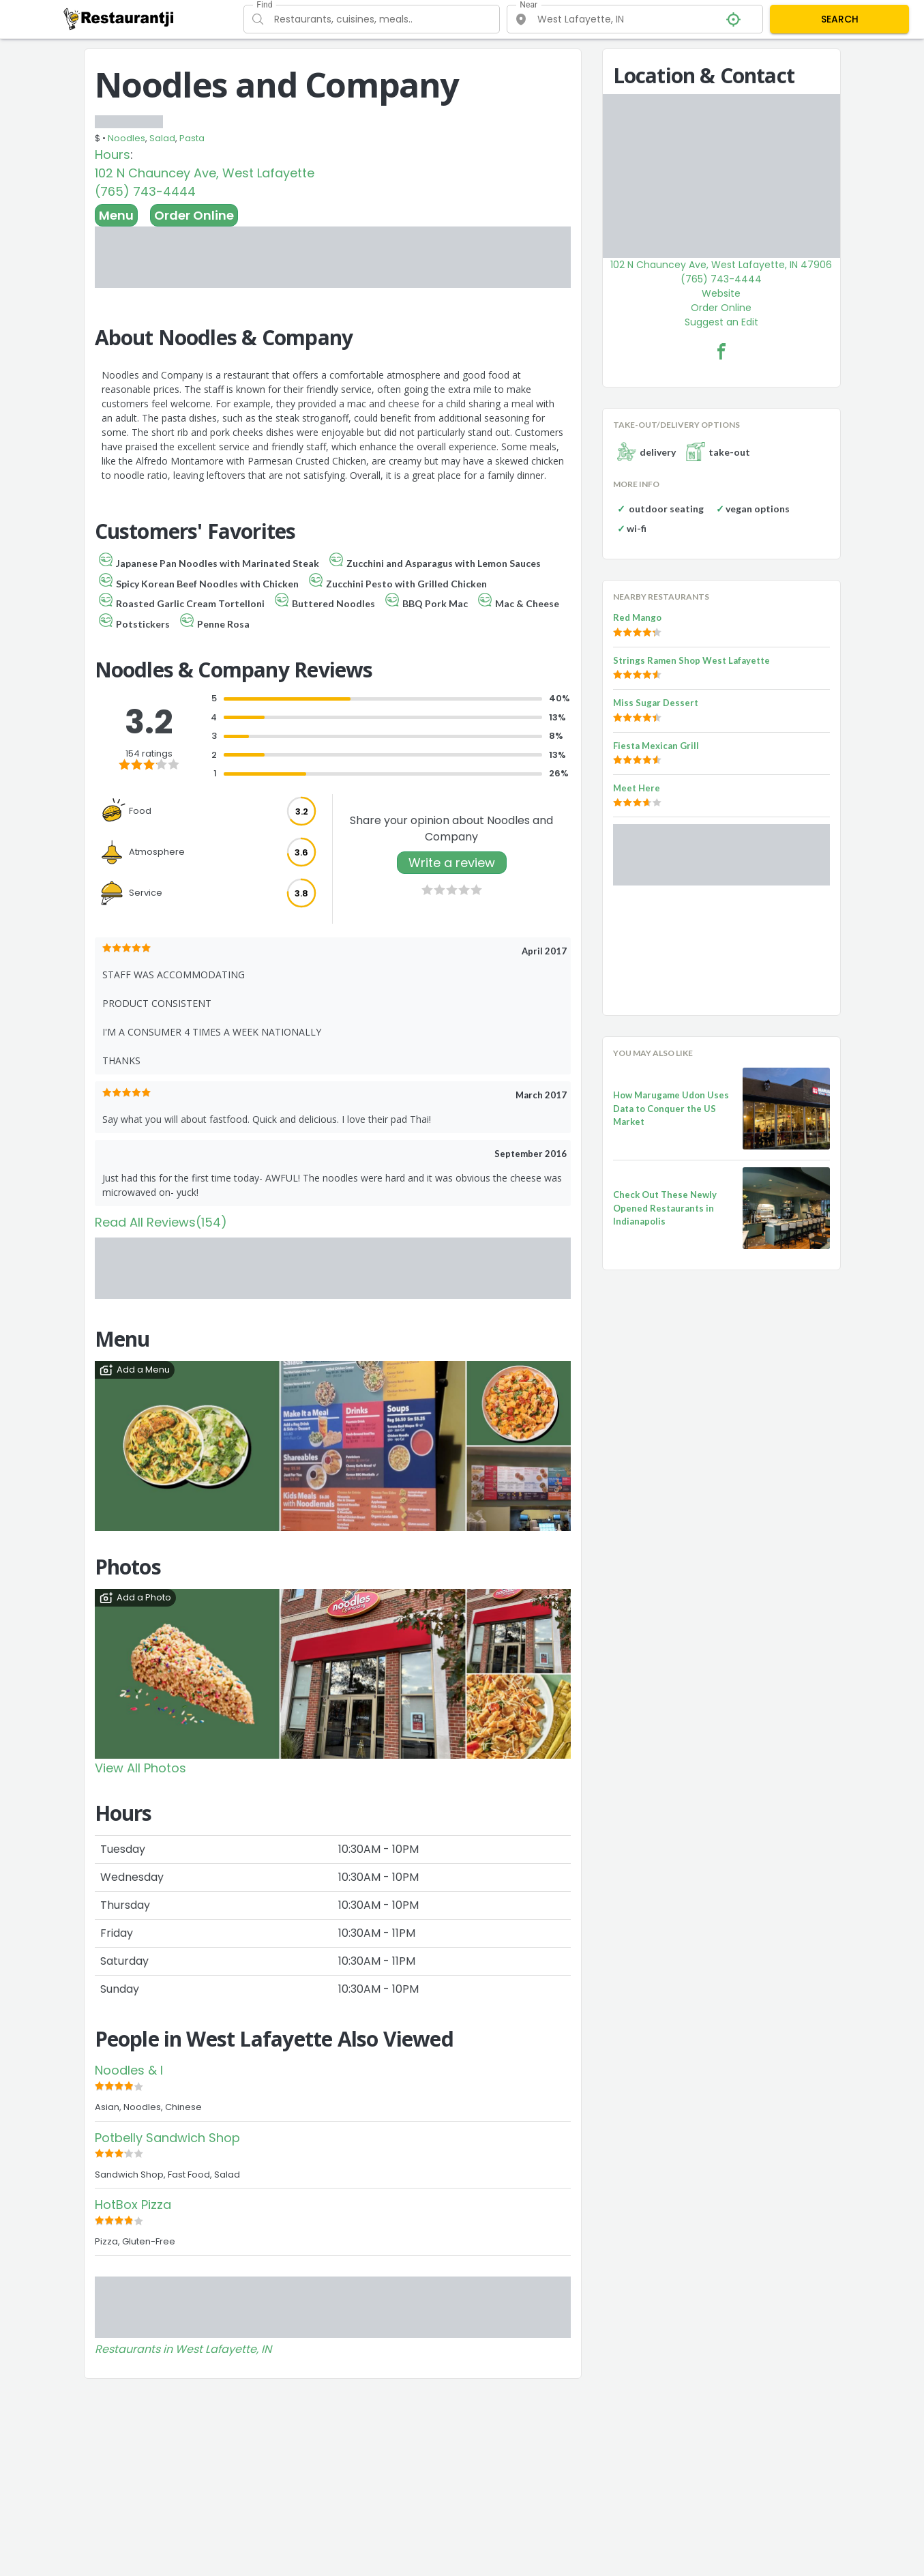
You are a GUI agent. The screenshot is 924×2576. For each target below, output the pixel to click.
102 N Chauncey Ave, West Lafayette (204, 172)
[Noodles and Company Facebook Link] (721, 351)
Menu (116, 215)
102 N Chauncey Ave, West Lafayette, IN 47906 (721, 265)
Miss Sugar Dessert (655, 702)
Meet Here (636, 787)
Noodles (126, 138)
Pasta (192, 138)
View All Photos (140, 1767)
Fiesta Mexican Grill (656, 745)
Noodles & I (129, 2070)
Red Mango (637, 617)
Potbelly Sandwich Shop (167, 2137)
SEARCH (840, 19)
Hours (112, 154)
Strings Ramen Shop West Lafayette (691, 660)
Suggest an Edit (721, 322)
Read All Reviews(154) (161, 1222)
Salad (162, 138)
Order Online (194, 215)
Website (721, 293)
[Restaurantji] (119, 18)
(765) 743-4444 (145, 191)
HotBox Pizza (133, 2204)
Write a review (451, 862)
